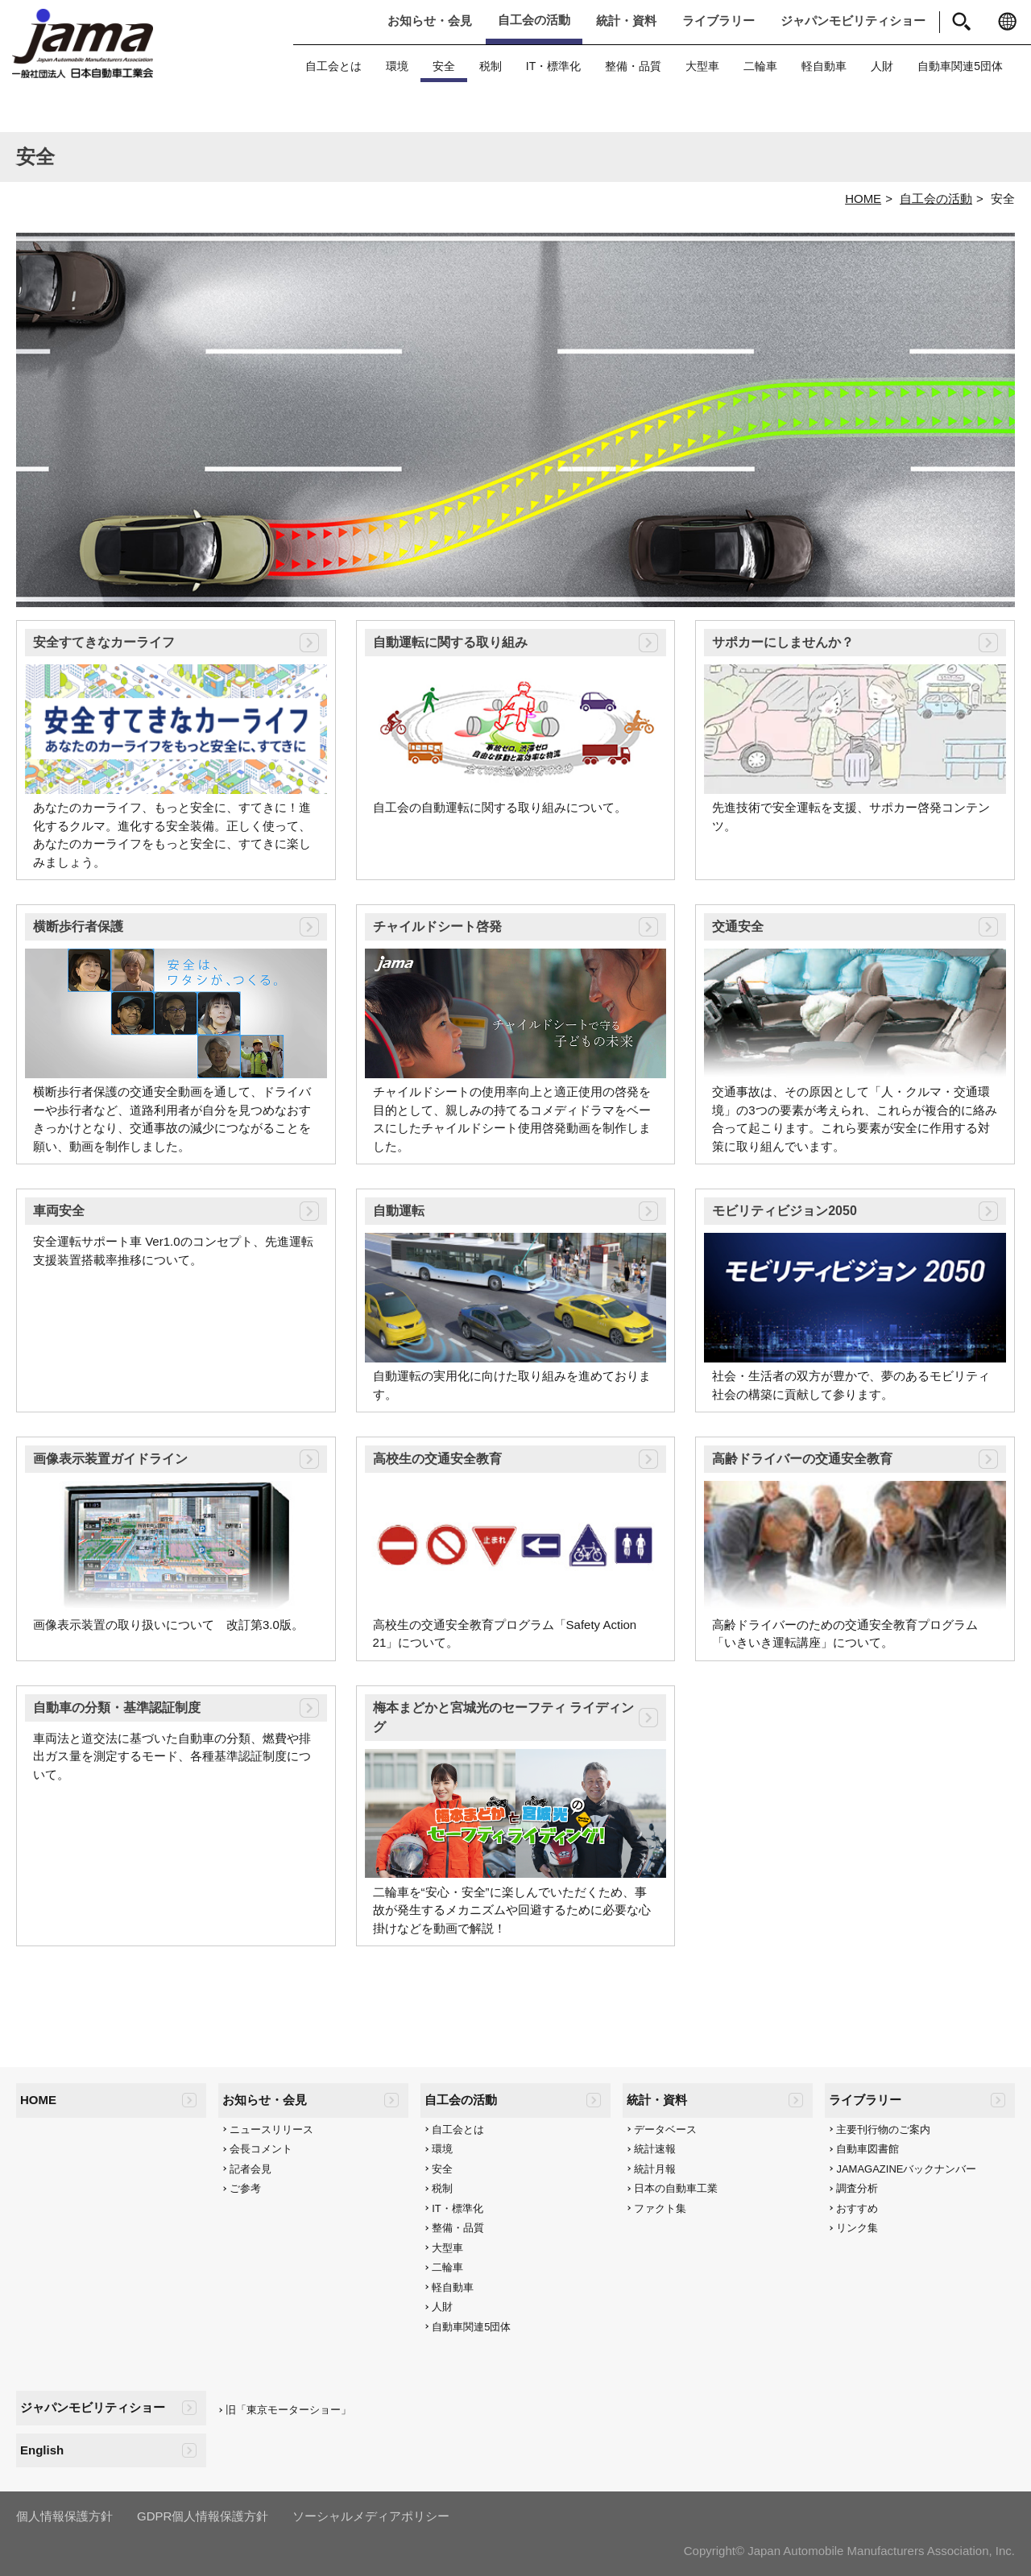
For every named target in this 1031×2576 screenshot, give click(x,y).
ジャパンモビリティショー (852, 20)
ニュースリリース (271, 2129)
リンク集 (857, 2228)
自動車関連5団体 (960, 66)
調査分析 (857, 2188)
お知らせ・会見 (429, 20)
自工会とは (333, 66)
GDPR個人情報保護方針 (202, 2516)
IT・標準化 (553, 66)
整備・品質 (633, 66)
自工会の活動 (534, 20)
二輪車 (760, 66)
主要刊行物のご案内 (883, 2129)
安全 (444, 66)
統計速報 (655, 2149)
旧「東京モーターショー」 (288, 2410)
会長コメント (261, 2149)
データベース (665, 2129)
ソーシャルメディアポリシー (370, 2516)
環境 (397, 66)
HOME (863, 198)
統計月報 (655, 2169)
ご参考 (245, 2188)
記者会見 (250, 2169)
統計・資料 (626, 20)
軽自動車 (824, 66)
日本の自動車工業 (676, 2188)
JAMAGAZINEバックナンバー (906, 2169)
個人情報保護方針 (64, 2516)
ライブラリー (718, 20)
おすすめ (857, 2208)
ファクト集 (660, 2208)
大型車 (702, 66)
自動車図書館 (867, 2149)
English (42, 2450)
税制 (490, 66)
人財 (882, 66)
